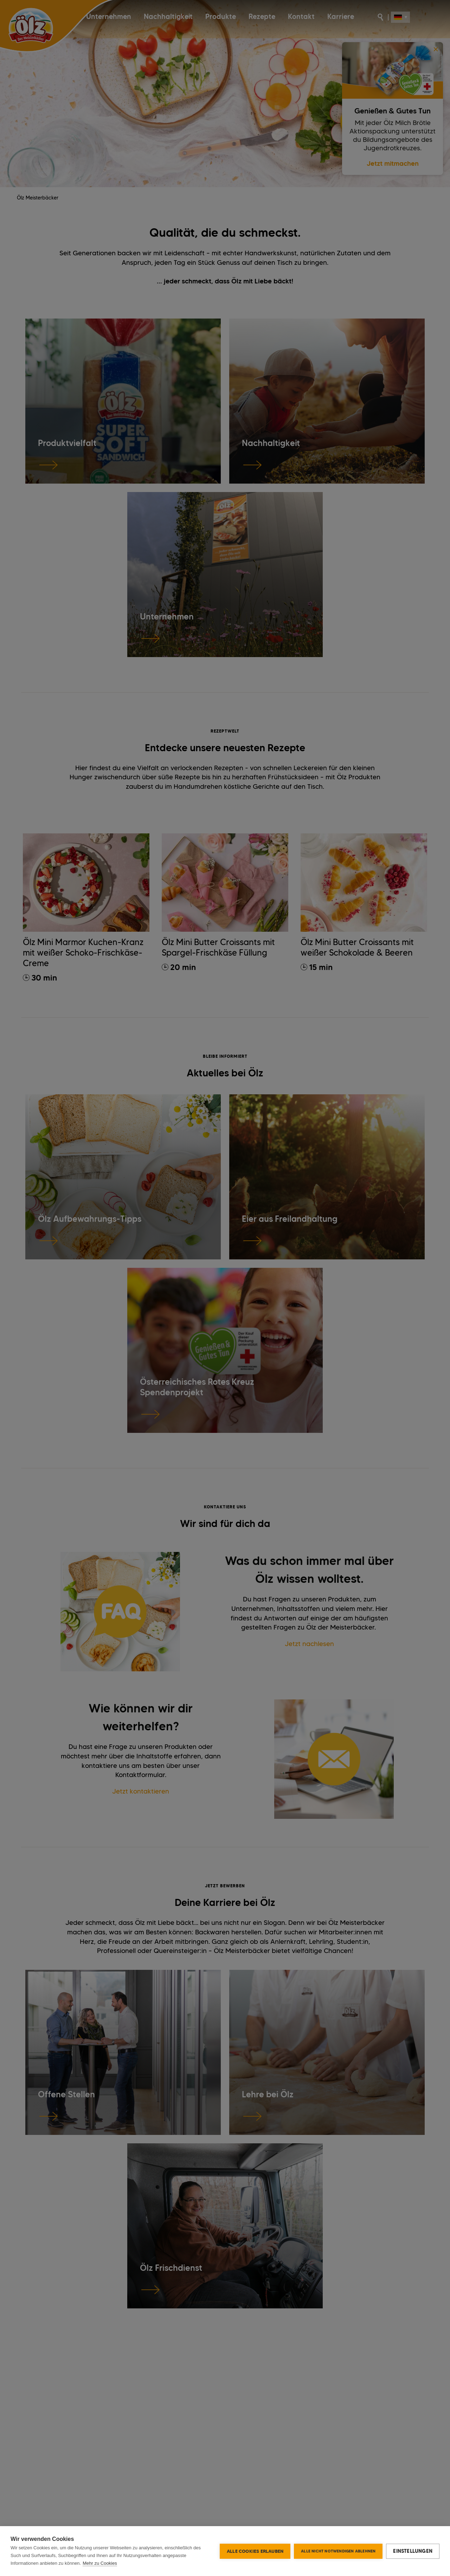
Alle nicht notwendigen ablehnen (338, 2551)
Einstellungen (412, 2551)
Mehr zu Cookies (100, 2563)
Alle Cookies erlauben (255, 2551)
